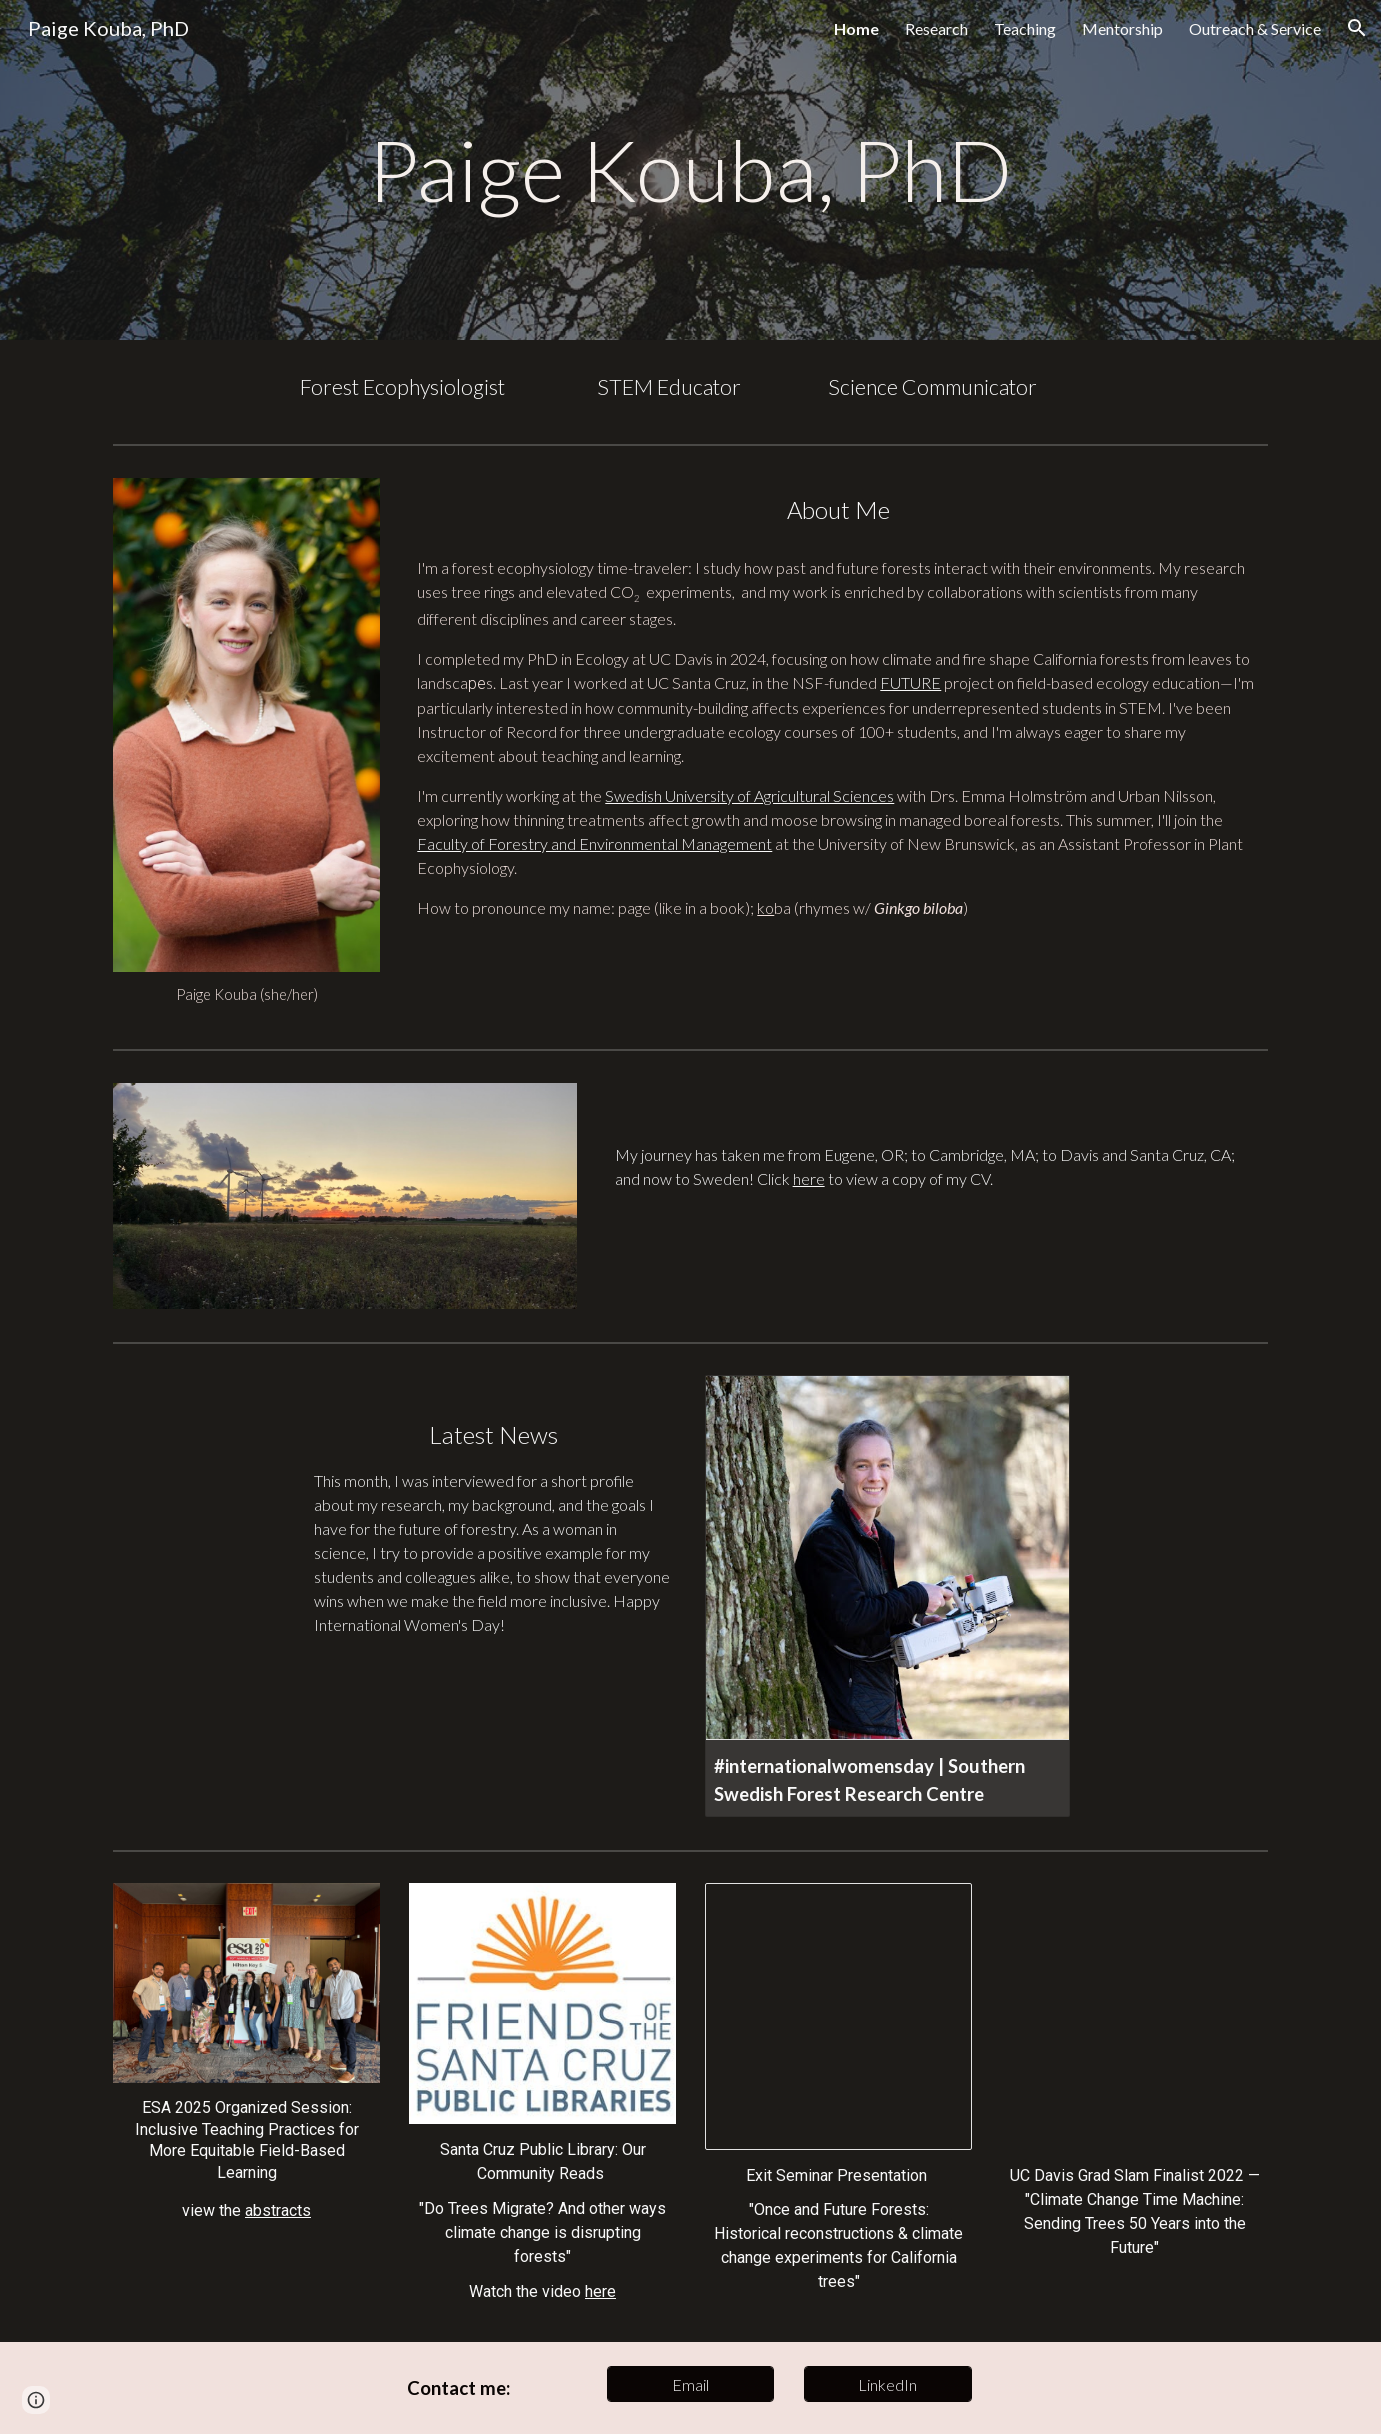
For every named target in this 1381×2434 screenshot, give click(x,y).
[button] (1357, 28)
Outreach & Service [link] (1255, 28)
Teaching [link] (1025, 28)
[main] (690, 170)
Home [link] (856, 28)
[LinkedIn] (888, 2384)
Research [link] (936, 28)
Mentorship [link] (1122, 28)
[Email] (691, 2384)
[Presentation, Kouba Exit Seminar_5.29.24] (838, 2016)
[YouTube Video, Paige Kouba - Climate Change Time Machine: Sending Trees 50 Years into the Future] (1134, 2016)
